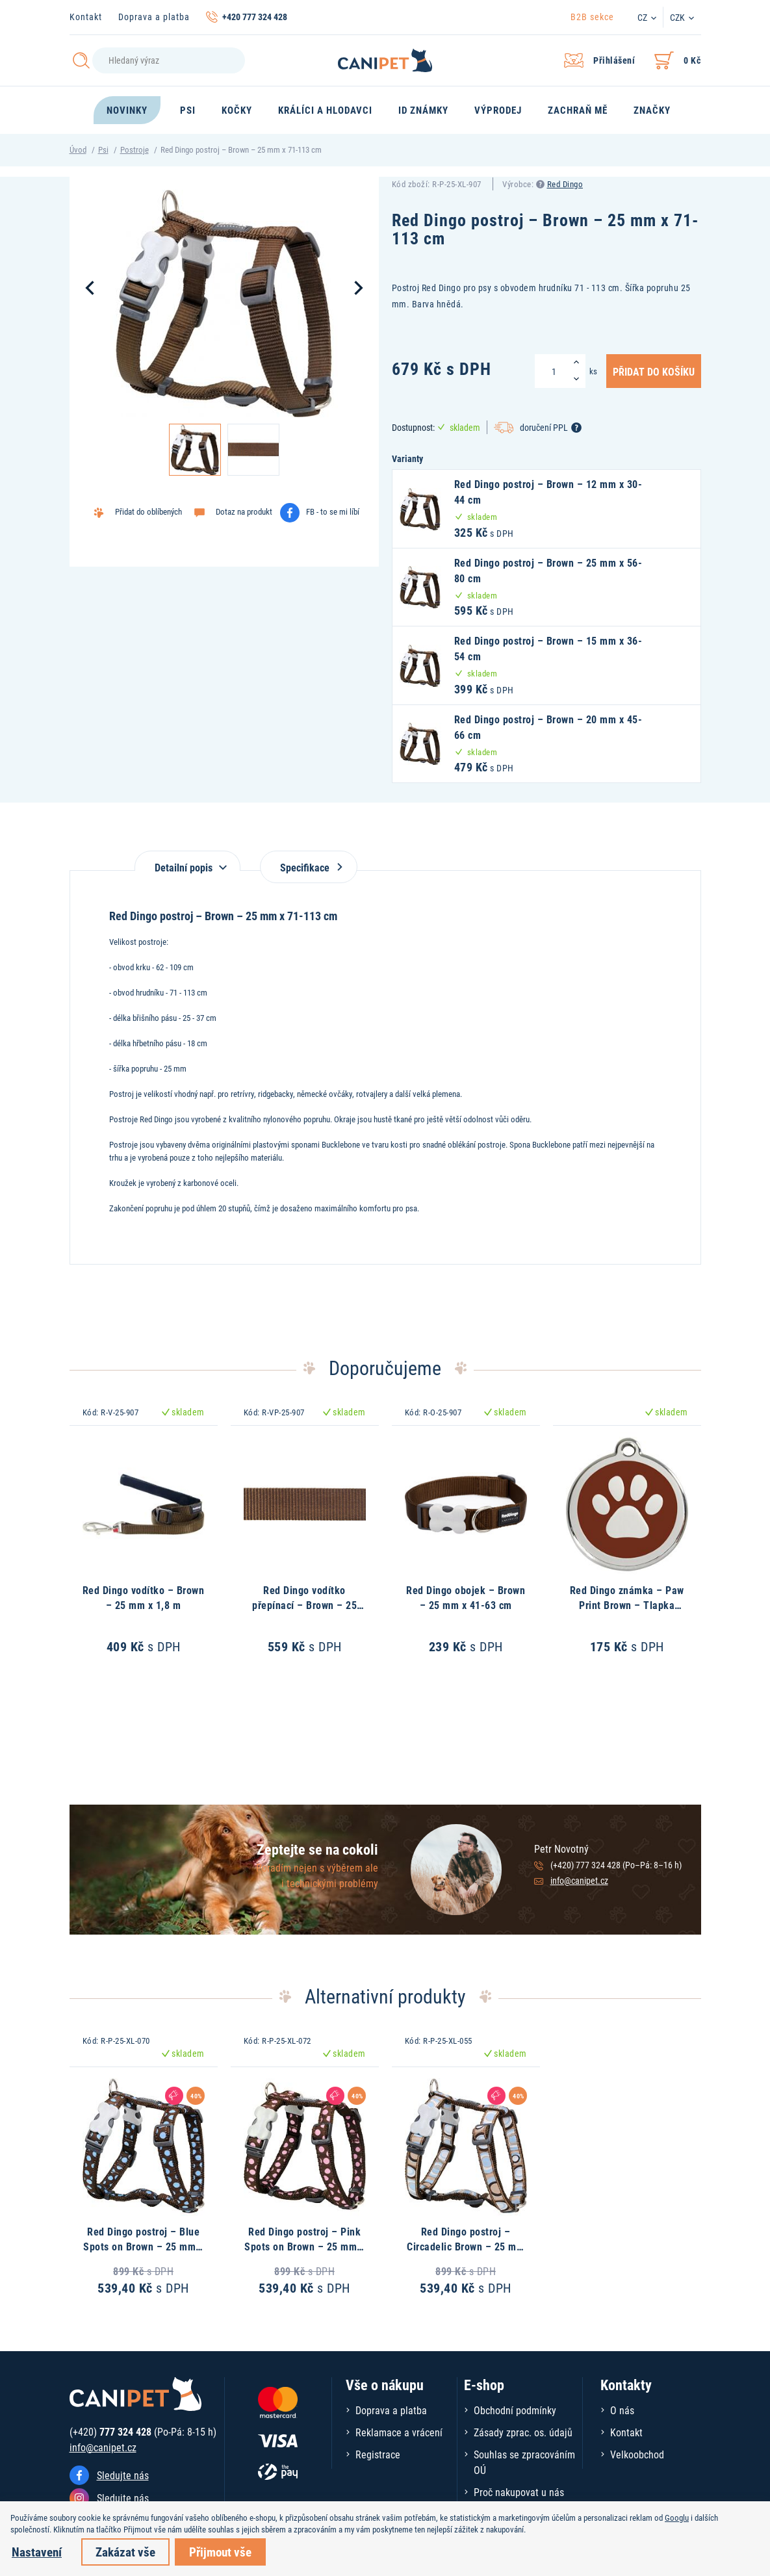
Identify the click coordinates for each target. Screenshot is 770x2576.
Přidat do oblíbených (148, 511)
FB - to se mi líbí (332, 511)
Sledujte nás (123, 2475)
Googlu (677, 2517)
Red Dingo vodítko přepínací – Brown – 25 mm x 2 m (304, 1604)
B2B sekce (592, 16)
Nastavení (37, 2552)
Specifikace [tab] (308, 867)
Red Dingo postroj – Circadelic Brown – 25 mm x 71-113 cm (465, 2245)
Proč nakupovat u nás (519, 2492)
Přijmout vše (220, 2552)
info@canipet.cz (579, 1880)
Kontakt (86, 16)
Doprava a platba (154, 16)
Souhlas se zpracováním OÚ (524, 2462)
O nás (622, 2410)
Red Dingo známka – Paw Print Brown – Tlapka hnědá (627, 1604)
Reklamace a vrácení (399, 2432)
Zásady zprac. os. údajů (523, 2432)
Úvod (78, 149)
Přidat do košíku (653, 371)
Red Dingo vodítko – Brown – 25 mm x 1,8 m (144, 1597)
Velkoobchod (637, 2454)
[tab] (187, 861)
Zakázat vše (125, 2552)
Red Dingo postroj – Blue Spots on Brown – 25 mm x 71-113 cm (143, 2245)
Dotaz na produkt (244, 511)
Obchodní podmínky (515, 2410)
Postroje (134, 149)
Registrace (377, 2454)
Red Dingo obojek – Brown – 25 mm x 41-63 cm (465, 1597)
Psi (103, 149)
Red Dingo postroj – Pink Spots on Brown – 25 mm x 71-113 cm (304, 2245)
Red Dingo (565, 184)
